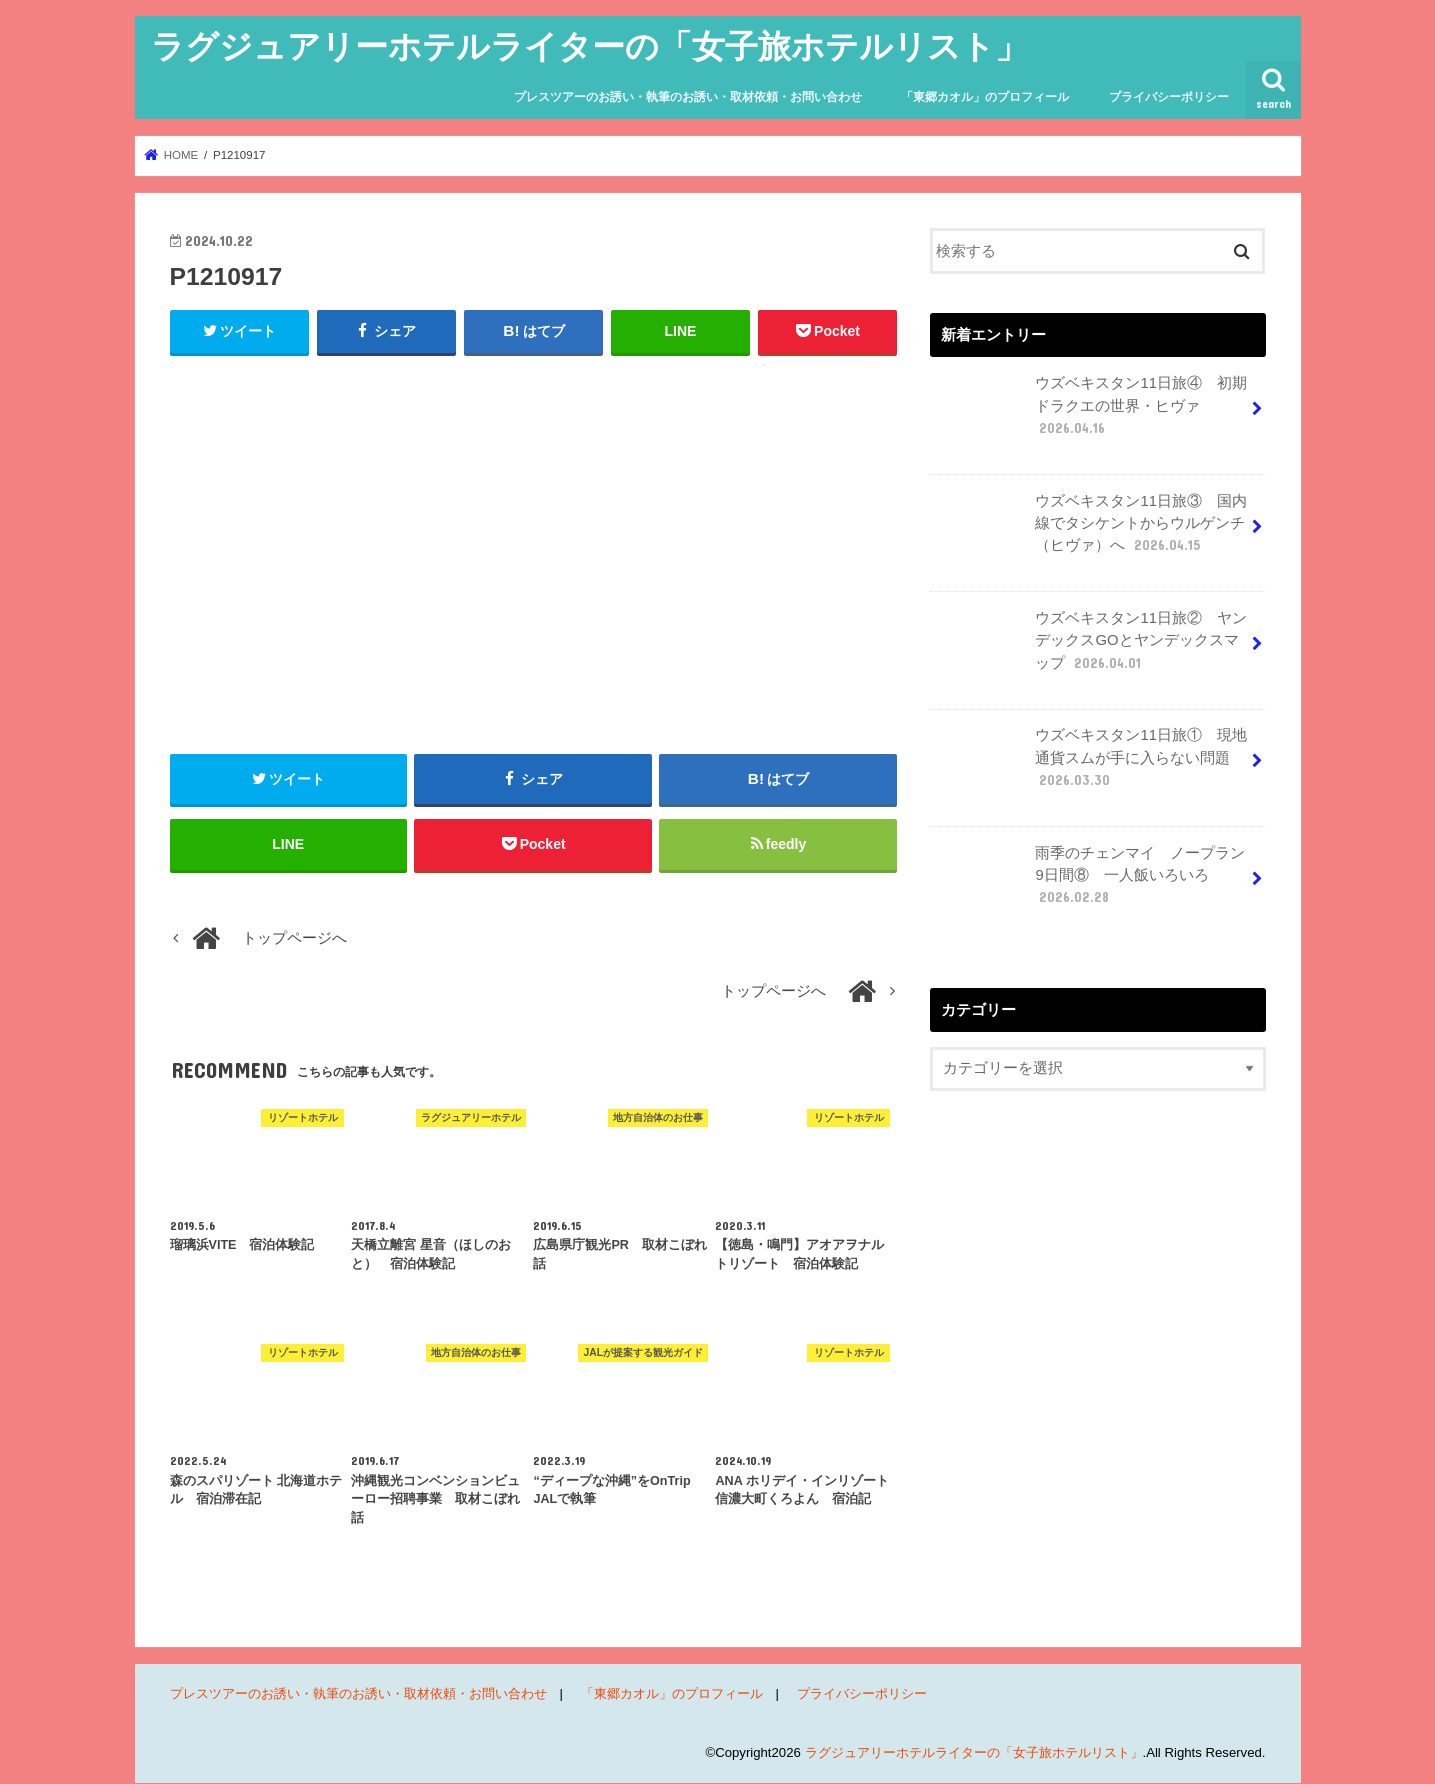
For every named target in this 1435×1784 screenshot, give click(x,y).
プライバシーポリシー (1169, 97)
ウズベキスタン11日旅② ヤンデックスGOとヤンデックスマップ (1090, 648)
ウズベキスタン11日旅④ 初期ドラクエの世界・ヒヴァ (1090, 413)
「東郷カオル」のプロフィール (985, 97)
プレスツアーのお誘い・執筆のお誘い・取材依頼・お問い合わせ (688, 97)
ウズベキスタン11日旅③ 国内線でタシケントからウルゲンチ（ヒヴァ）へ (1090, 531)
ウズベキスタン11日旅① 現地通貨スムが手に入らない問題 (1090, 765)
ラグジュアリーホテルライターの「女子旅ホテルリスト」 (589, 45)
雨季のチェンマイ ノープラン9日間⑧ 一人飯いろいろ (1090, 883)
